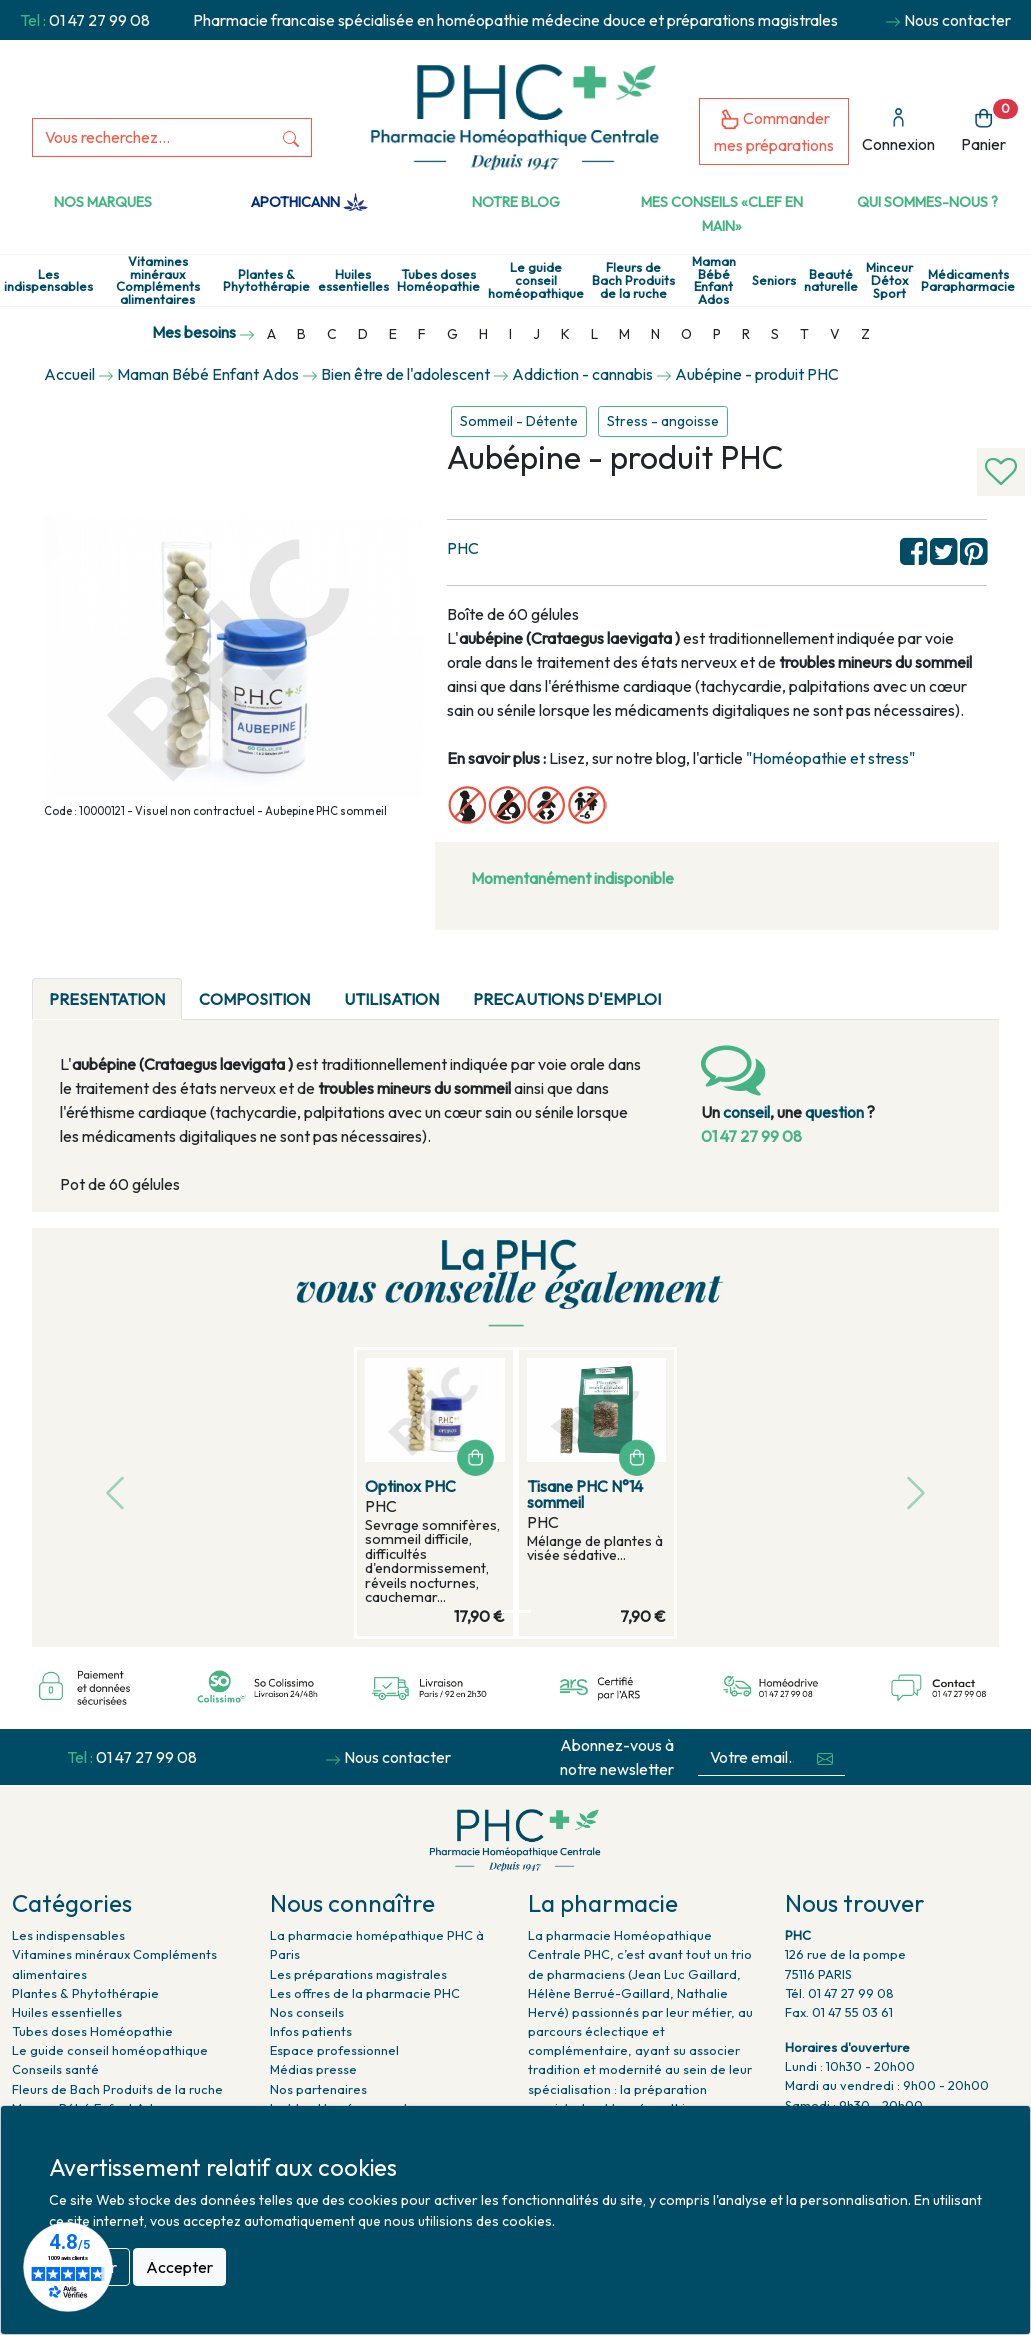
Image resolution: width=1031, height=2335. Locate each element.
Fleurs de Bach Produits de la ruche (633, 280)
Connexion (898, 130)
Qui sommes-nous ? (927, 202)
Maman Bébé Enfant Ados (714, 280)
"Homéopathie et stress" (832, 758)
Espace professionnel (334, 2050)
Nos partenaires (318, 2089)
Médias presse (313, 2069)
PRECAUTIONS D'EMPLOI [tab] (567, 999)
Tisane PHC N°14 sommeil (585, 1494)
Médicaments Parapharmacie (968, 281)
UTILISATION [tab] (391, 999)
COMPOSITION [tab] (254, 999)
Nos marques (103, 202)
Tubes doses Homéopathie (438, 281)
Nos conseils (307, 2012)
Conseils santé (55, 2069)
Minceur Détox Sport (889, 280)
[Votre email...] (752, 1757)
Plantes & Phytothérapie (266, 281)
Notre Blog (516, 202)
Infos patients (311, 2031)
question (834, 1112)
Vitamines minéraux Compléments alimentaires (158, 280)
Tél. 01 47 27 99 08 (839, 1993)
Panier (989, 126)
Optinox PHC (410, 1486)
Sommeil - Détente (519, 421)
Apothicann (309, 202)
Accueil (69, 374)
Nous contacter (957, 20)
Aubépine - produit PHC (757, 374)
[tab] (695, 987)
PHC (463, 548)
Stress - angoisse (663, 421)
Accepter (179, 2267)
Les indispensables (48, 281)
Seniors (774, 280)
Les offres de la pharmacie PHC (365, 1993)
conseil (746, 1112)
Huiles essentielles (353, 281)
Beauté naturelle (831, 281)
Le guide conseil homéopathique (536, 280)
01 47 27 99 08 (99, 20)
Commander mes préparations (774, 131)
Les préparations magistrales (358, 1974)
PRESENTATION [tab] (107, 999)
